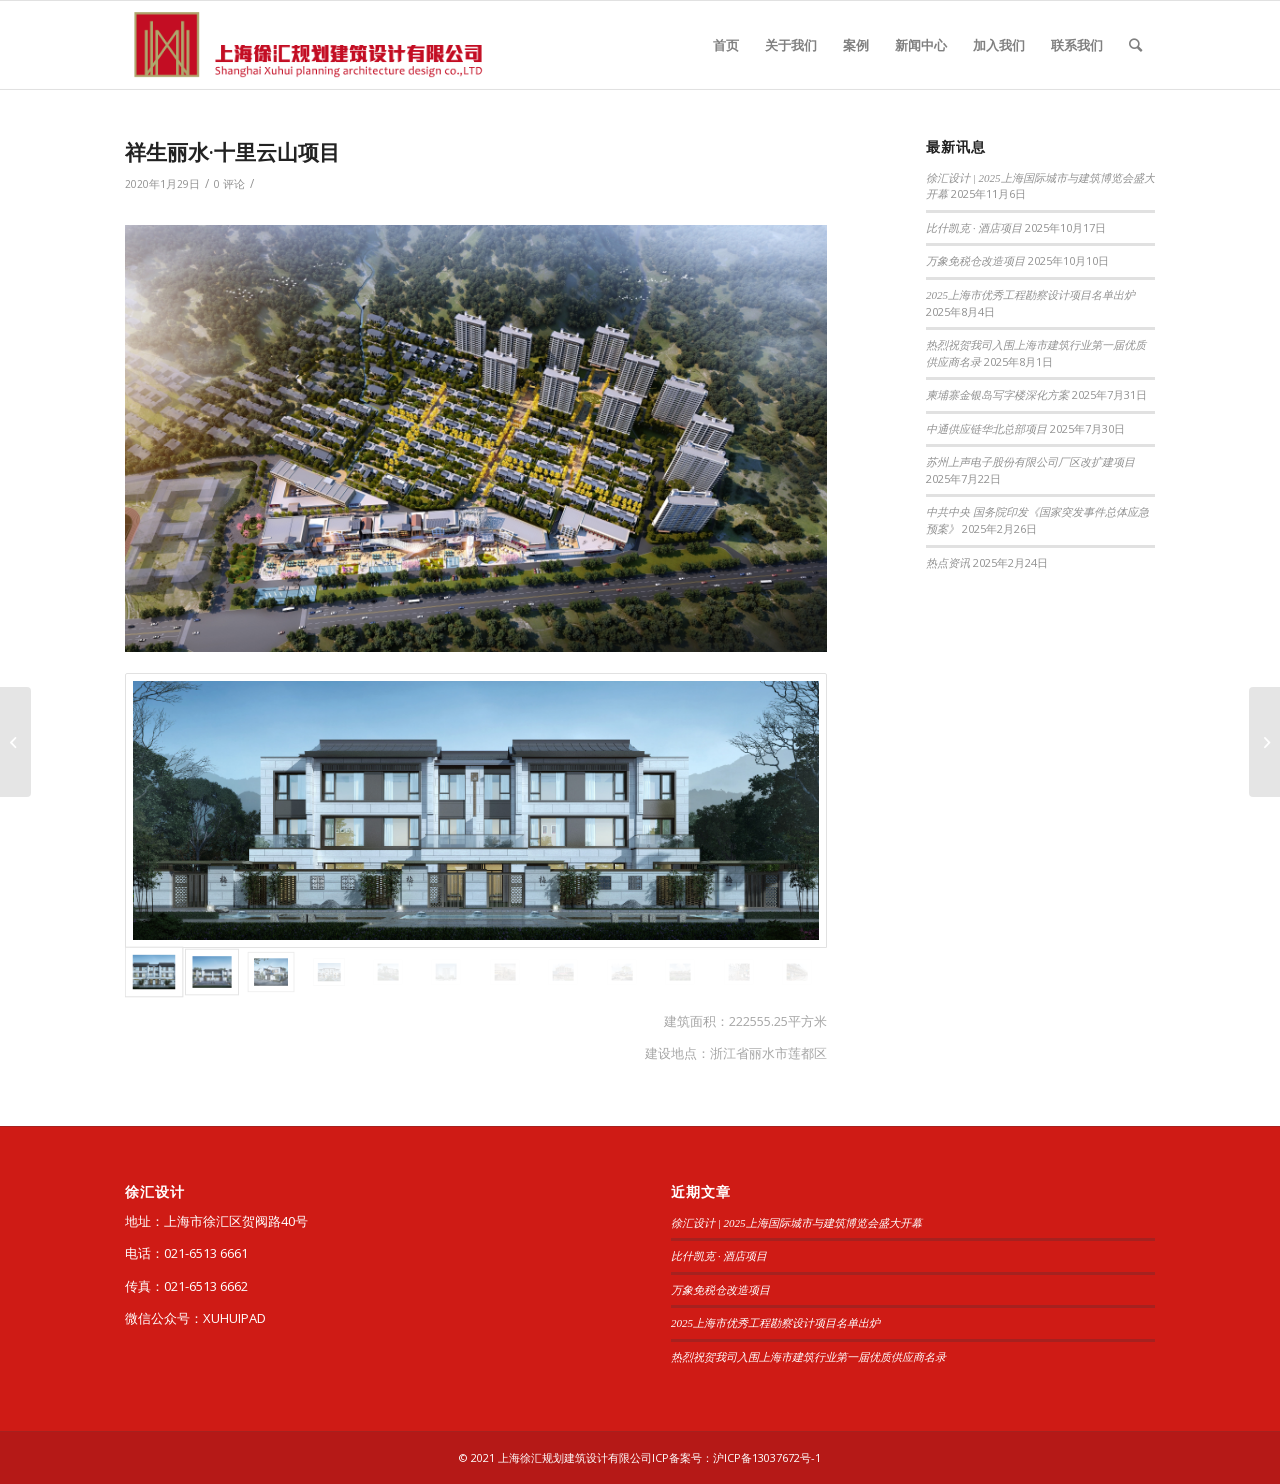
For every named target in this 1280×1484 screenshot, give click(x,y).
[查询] (1135, 45)
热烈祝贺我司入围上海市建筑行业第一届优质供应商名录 (808, 1357)
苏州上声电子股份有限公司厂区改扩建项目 (1030, 462)
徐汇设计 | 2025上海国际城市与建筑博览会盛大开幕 (796, 1223)
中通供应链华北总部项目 (986, 429)
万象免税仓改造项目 (975, 261)
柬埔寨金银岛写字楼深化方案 (997, 395)
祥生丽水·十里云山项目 (232, 152)
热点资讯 (948, 563)
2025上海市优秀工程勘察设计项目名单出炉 (1030, 295)
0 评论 (229, 184)
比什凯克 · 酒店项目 (974, 228)
